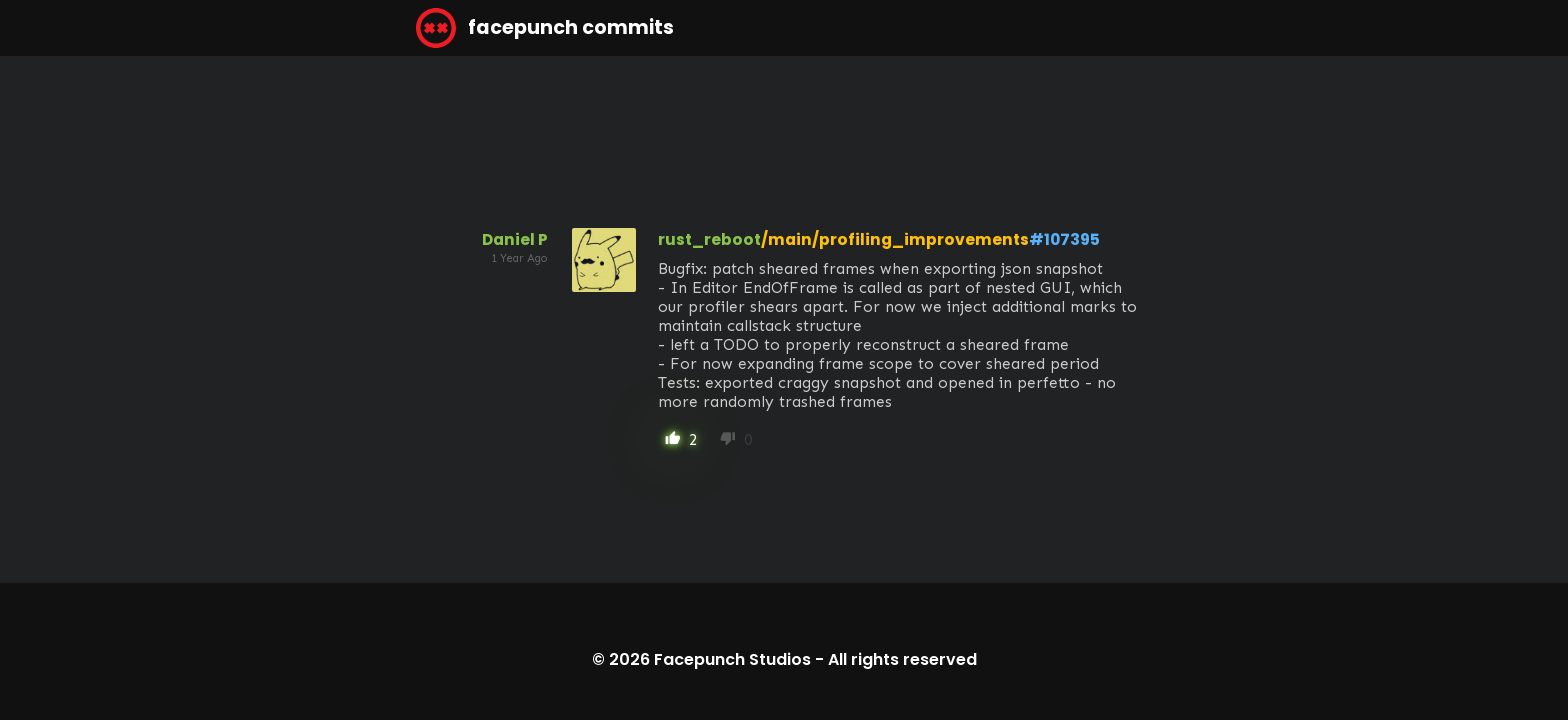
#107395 (1064, 239)
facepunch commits (545, 28)
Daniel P (515, 239)
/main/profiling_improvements (895, 239)
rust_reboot (709, 239)
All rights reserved (902, 659)
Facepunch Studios (732, 659)
